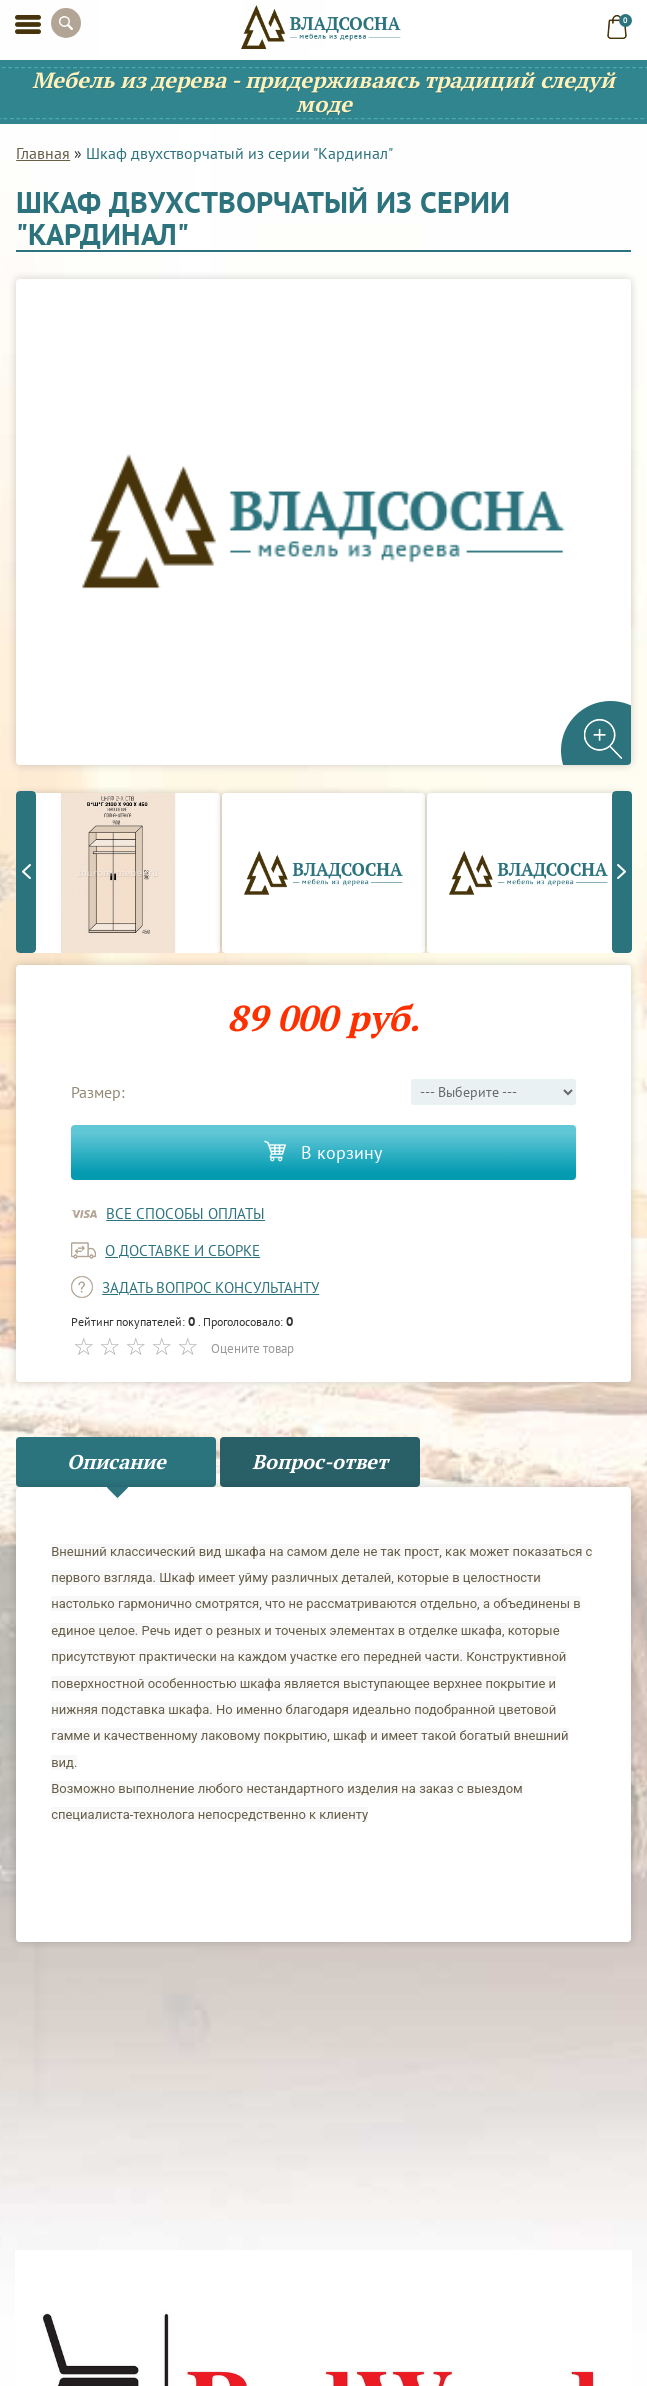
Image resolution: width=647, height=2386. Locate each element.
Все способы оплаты (185, 1213)
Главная (43, 153)
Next (622, 872)
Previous (26, 872)
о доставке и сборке (182, 1250)
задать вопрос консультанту (210, 1287)
